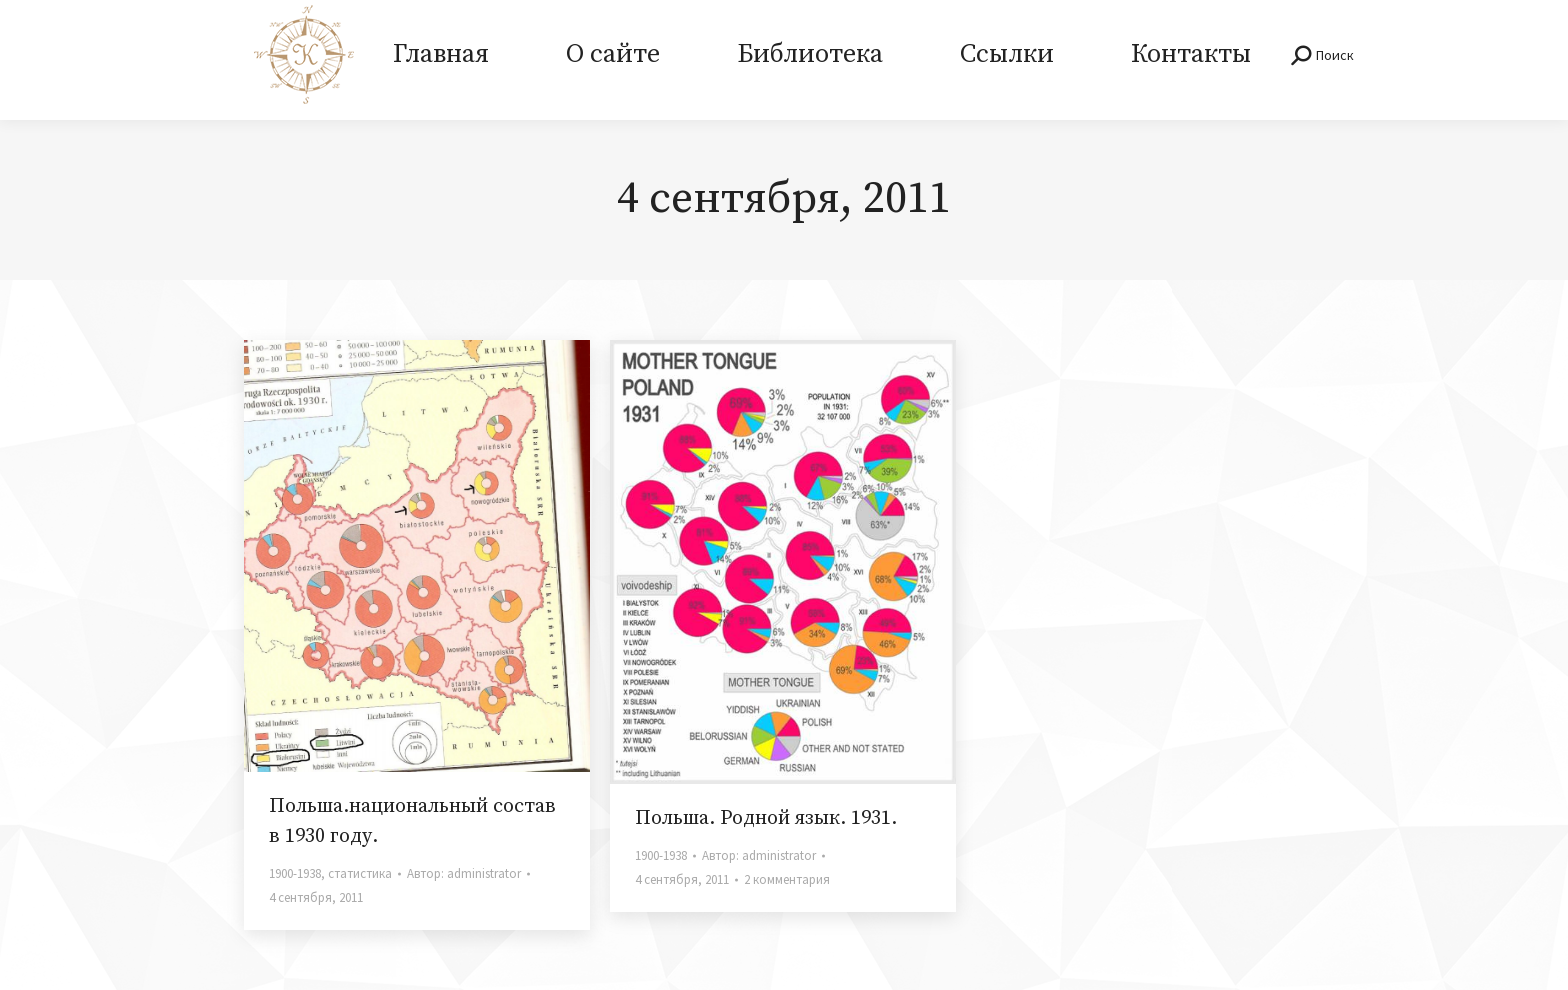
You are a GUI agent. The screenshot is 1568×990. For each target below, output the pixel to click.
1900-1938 (295, 873)
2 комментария (787, 879)
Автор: (464, 873)
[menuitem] (440, 60)
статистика (360, 873)
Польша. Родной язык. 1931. (766, 818)
